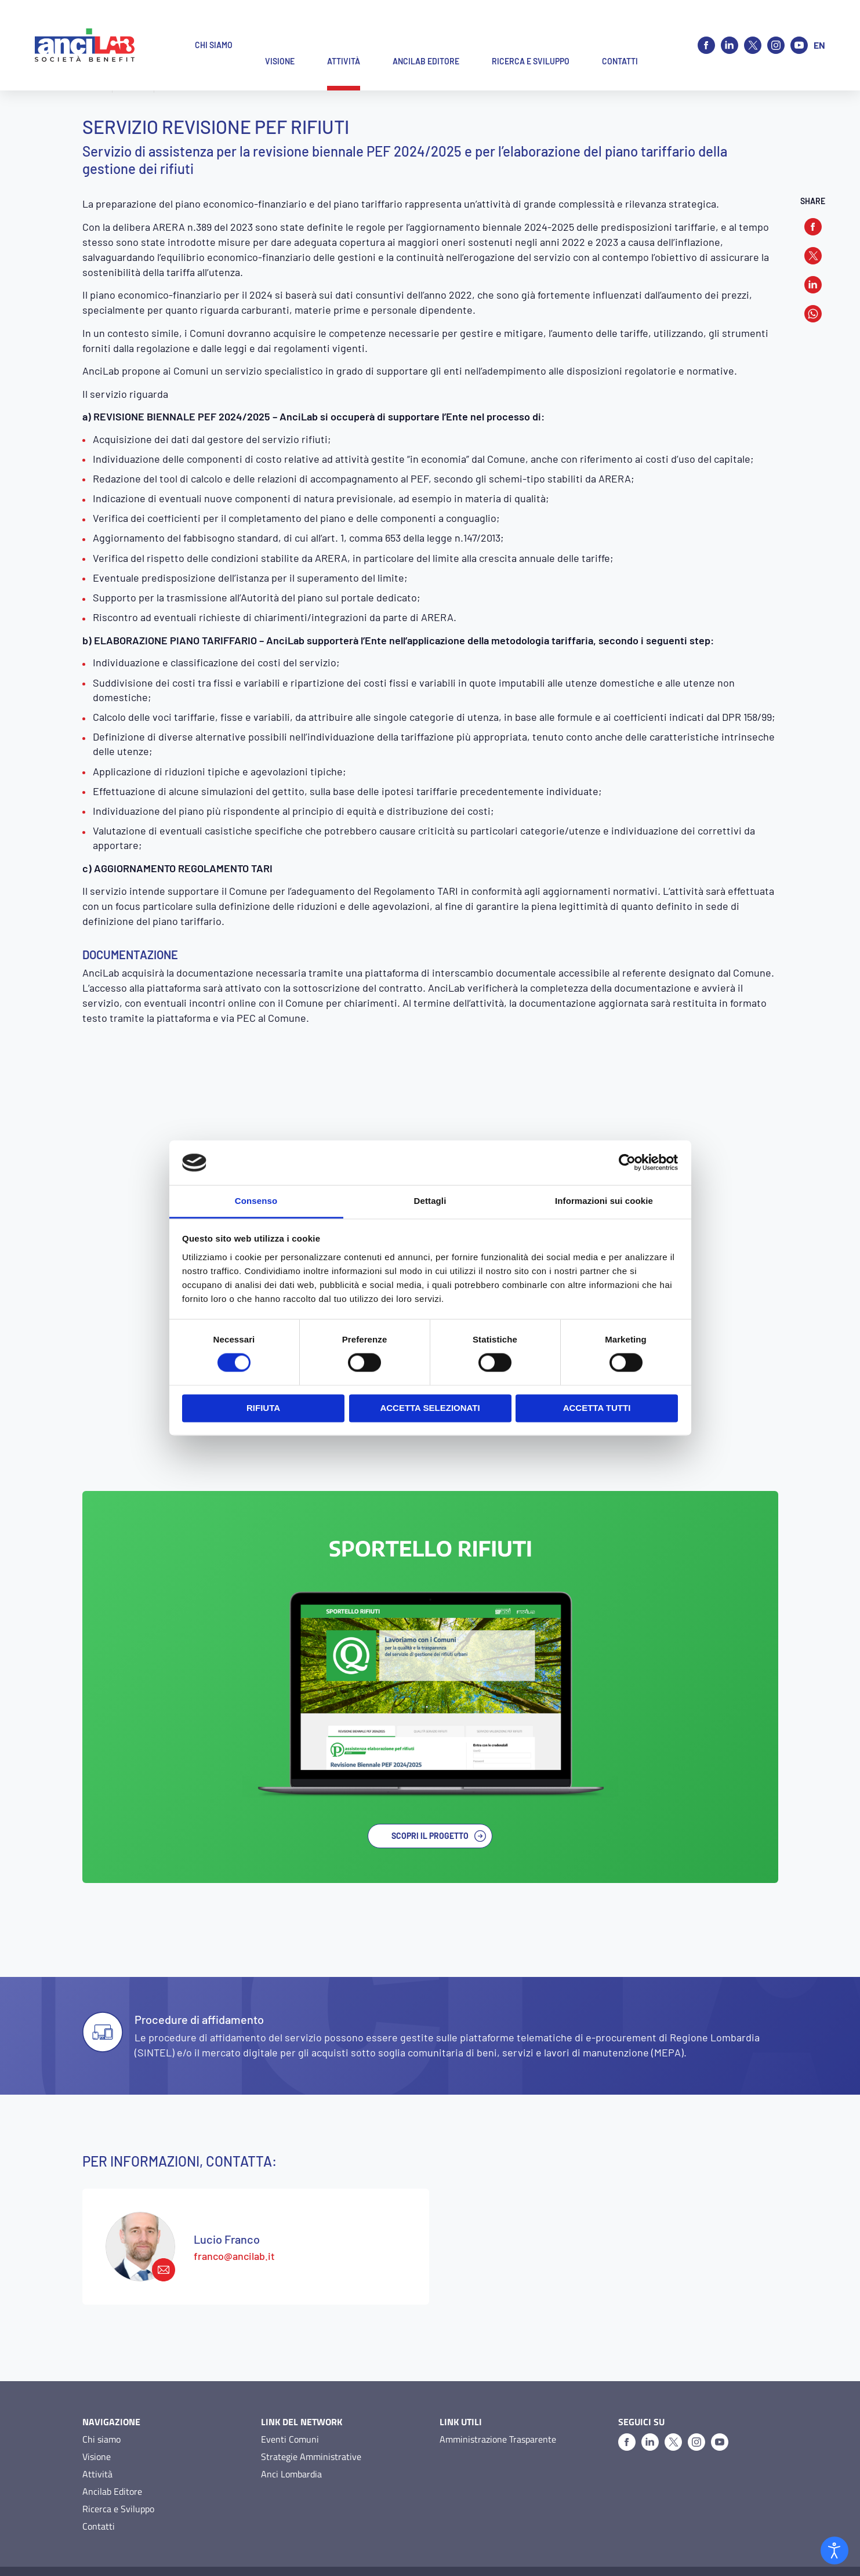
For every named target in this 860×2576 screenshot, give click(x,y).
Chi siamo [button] (214, 29)
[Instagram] (776, 29)
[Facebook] (706, 29)
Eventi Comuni (290, 2403)
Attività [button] (343, 29)
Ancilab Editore (112, 2455)
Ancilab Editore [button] (426, 29)
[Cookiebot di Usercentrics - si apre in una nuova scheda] (627, 1162)
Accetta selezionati (430, 1408)
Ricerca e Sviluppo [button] (530, 29)
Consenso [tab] (256, 1201)
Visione (96, 2420)
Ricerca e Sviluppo (118, 2473)
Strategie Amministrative (311, 2420)
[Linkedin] (729, 29)
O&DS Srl (762, 2553)
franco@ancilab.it (234, 2220)
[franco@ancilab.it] (140, 2210)
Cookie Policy (162, 2553)
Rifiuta (263, 1408)
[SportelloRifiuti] (430, 1686)
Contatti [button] (620, 29)
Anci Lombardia (291, 2438)
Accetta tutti (597, 1408)
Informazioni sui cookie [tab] (604, 1201)
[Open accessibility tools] (834, 2550)
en (819, 28)
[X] (752, 29)
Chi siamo (101, 2403)
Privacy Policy (105, 2553)
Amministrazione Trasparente (498, 2403)
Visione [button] (280, 29)
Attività (133, 86)
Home (94, 86)
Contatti (98, 2490)
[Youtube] (799, 29)
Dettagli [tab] (430, 1201)
